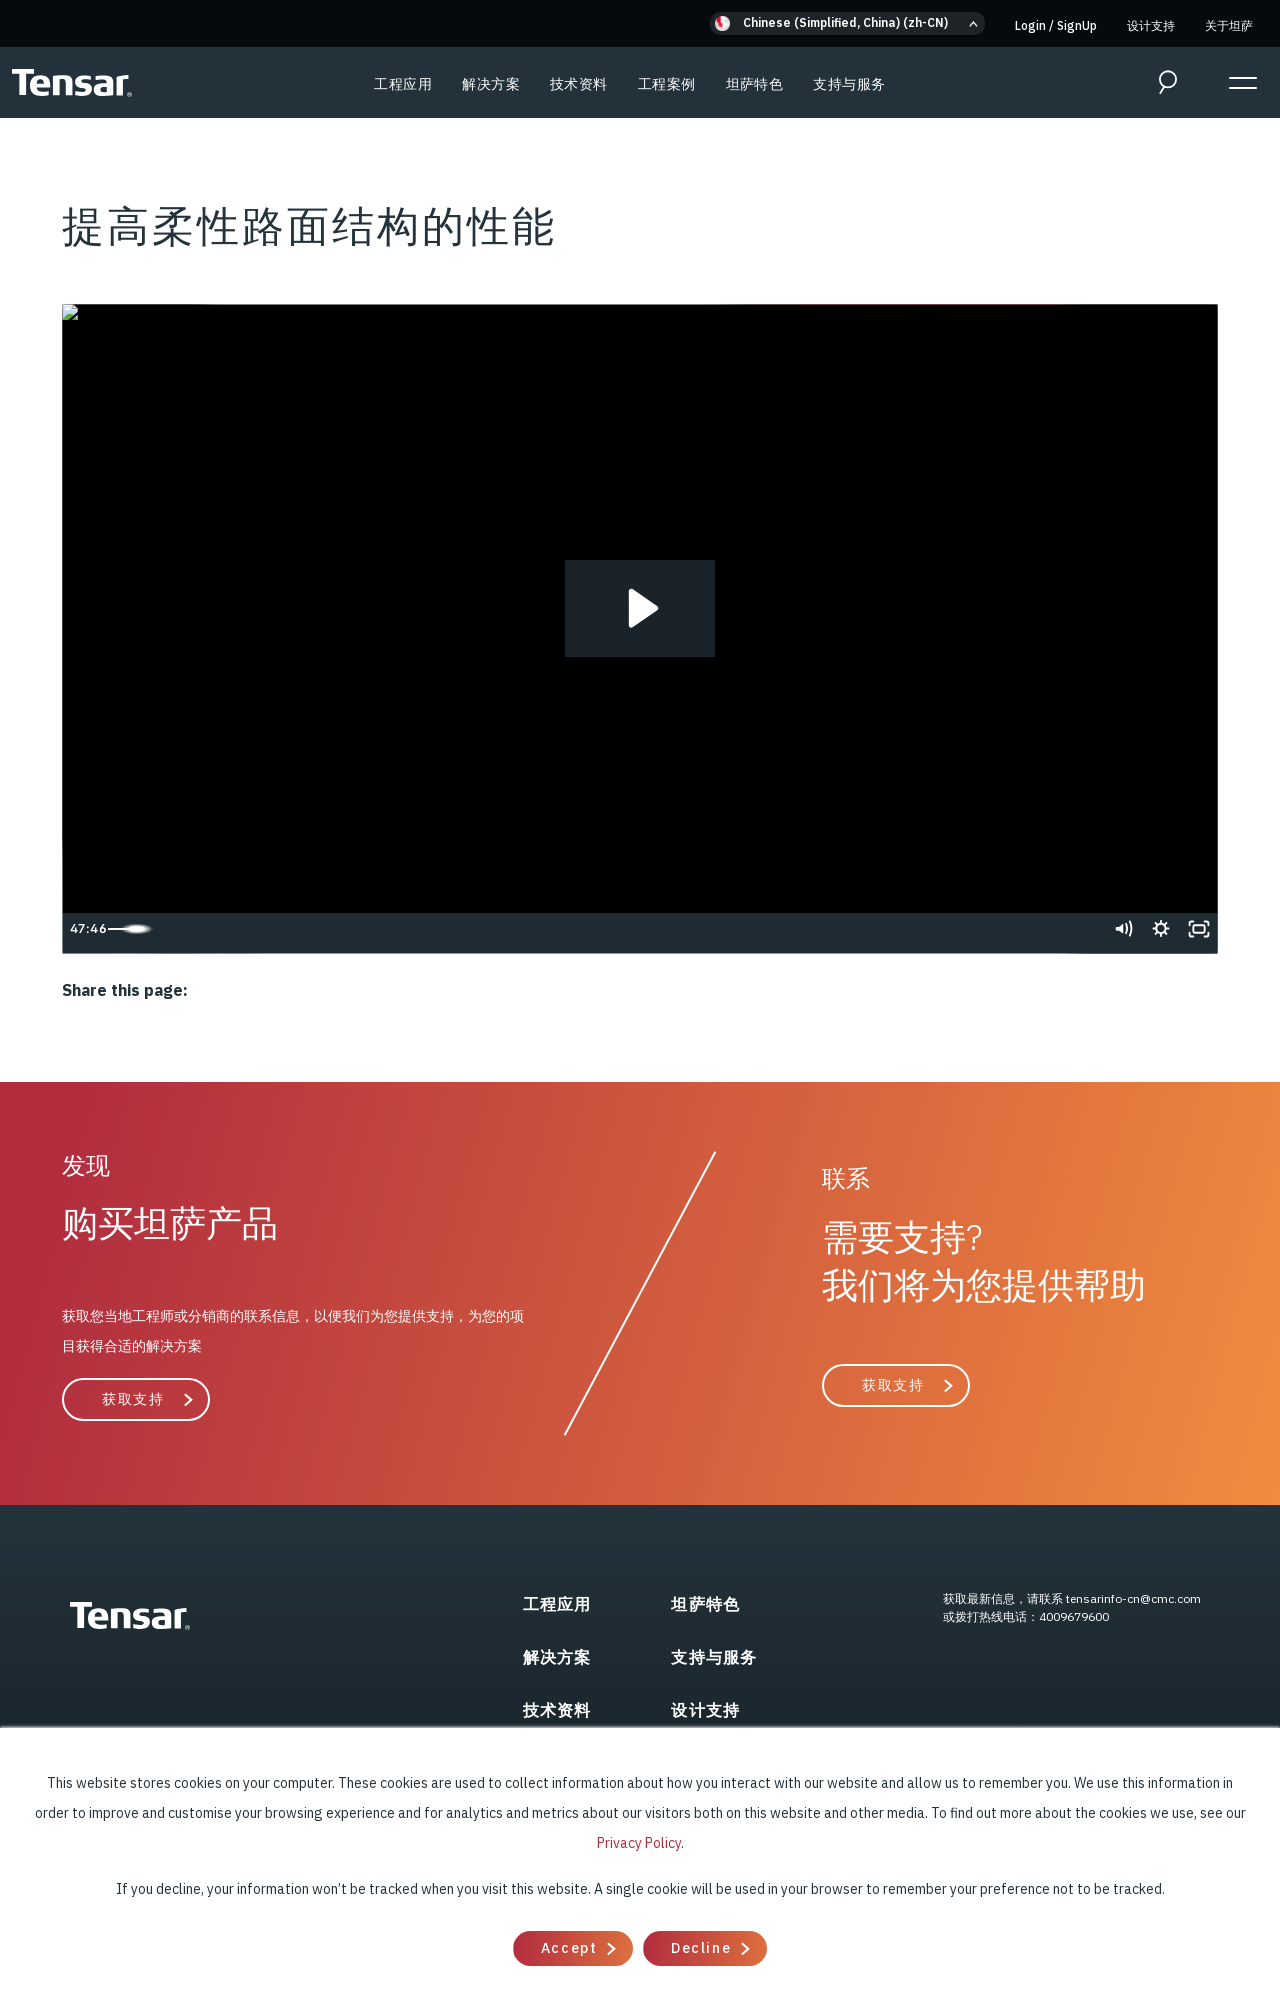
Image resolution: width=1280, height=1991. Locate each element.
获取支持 (133, 1399)
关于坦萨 (1229, 25)
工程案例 (667, 84)
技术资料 (579, 84)
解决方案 (491, 84)
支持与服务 (849, 84)
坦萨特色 (755, 84)
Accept (569, 1948)
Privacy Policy (639, 1843)
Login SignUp (1056, 25)
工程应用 (403, 84)
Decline (701, 1948)
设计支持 (1151, 25)
